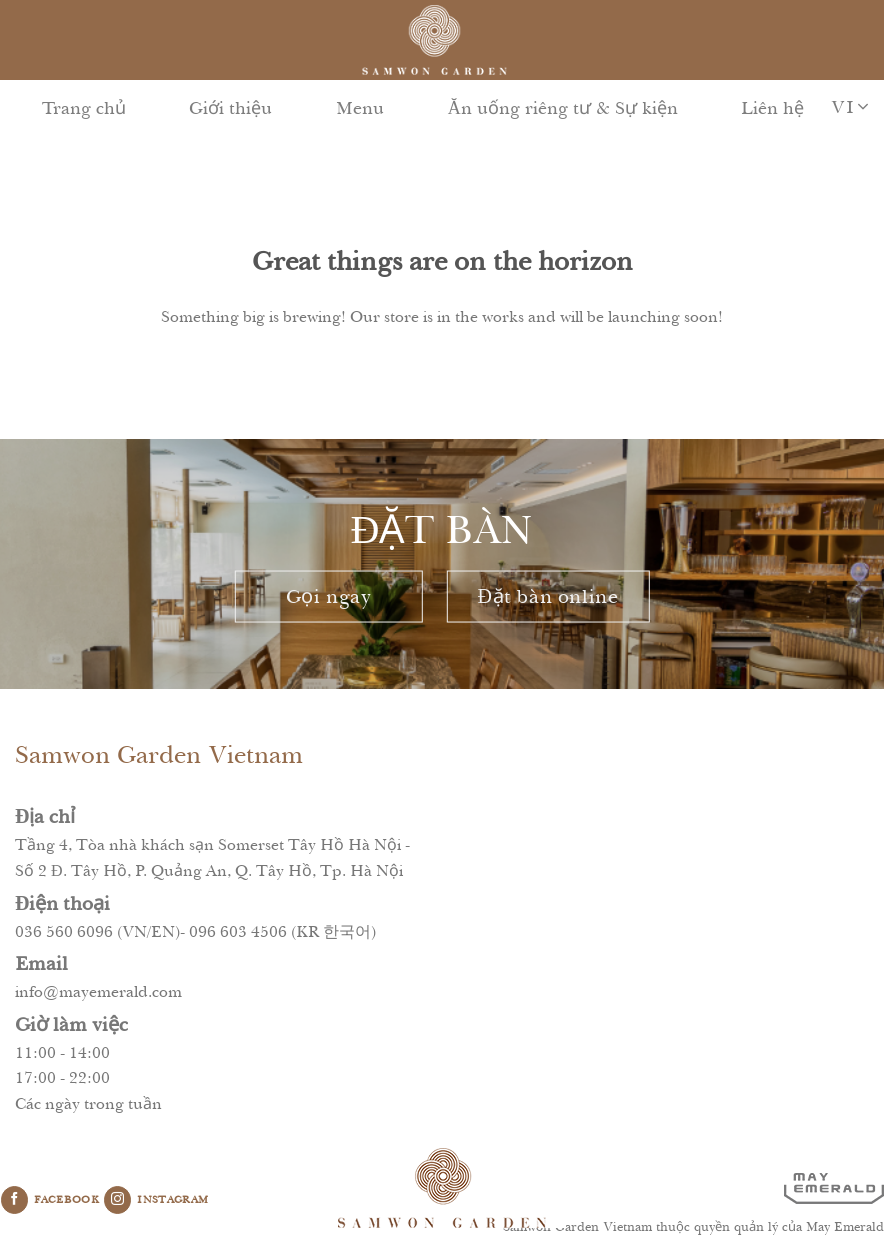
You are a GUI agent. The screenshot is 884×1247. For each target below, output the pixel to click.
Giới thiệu (230, 108)
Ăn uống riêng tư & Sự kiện (563, 108)
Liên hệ (772, 108)
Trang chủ (84, 108)
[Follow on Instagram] (117, 1200)
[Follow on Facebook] (14, 1200)
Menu (360, 108)
